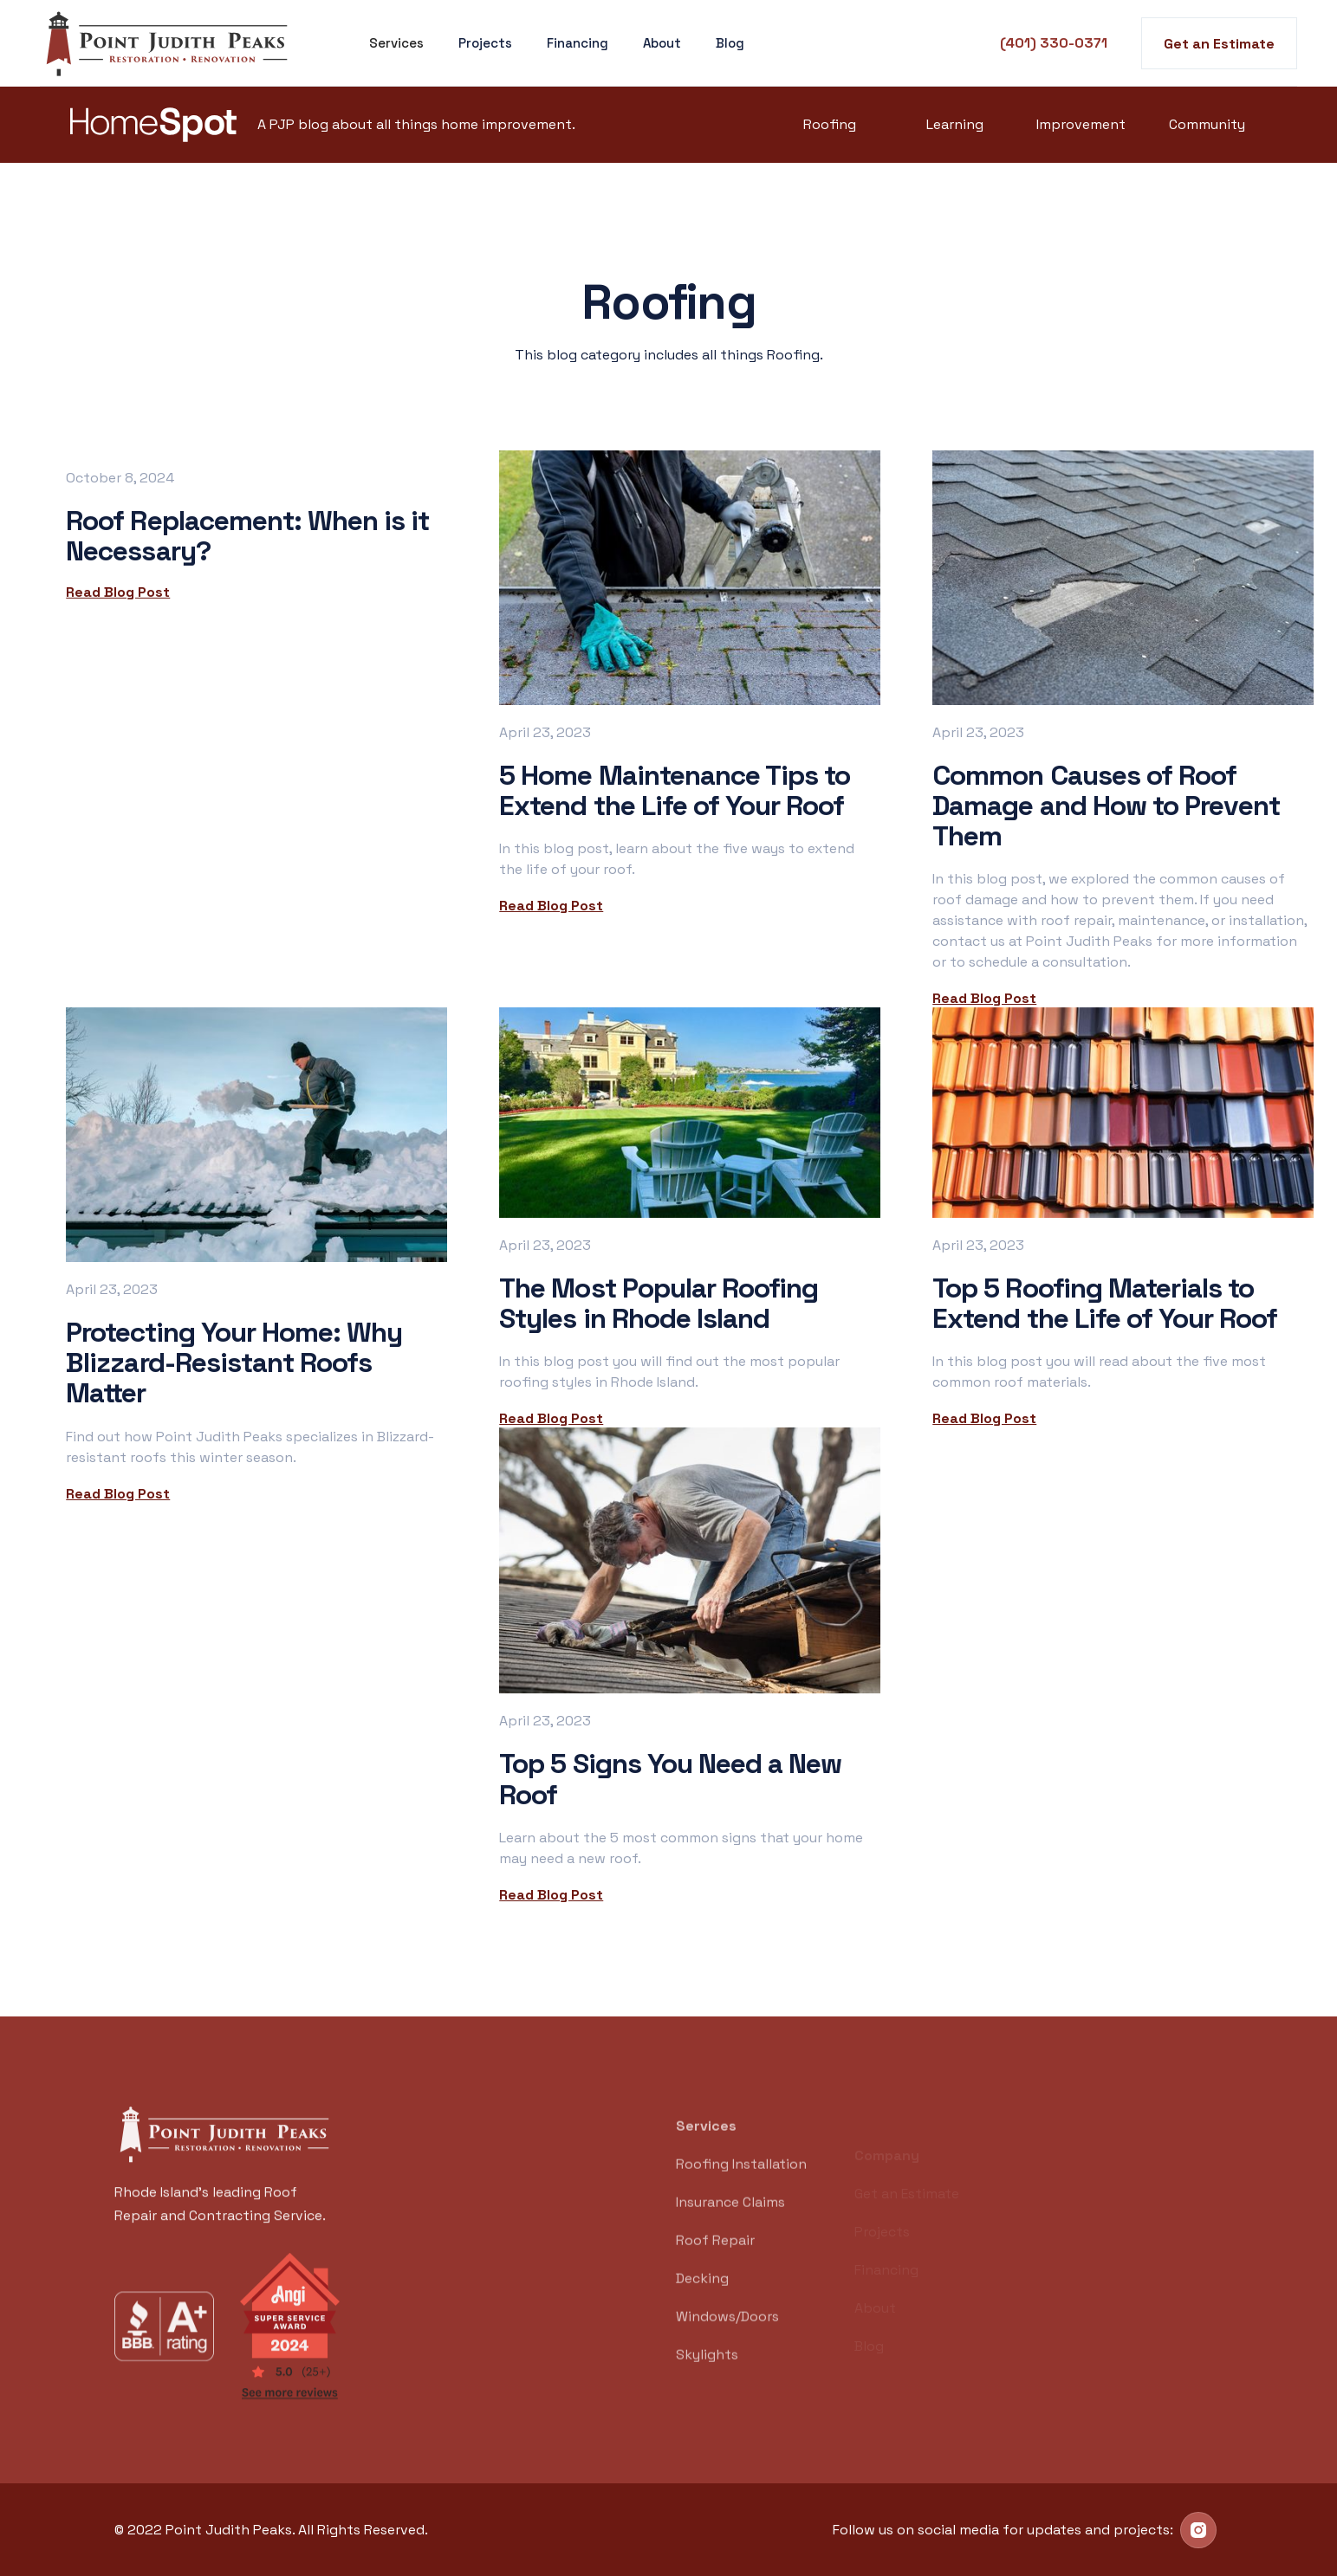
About (662, 43)
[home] (170, 43)
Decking (702, 2300)
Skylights (707, 2376)
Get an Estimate (1219, 44)
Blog (730, 43)
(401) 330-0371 (1053, 43)
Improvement (1081, 124)
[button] (396, 43)
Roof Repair (715, 2262)
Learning (954, 124)
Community (1207, 124)
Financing (577, 43)
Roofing (829, 124)
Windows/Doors (727, 2338)
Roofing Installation (741, 2186)
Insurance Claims (730, 2224)
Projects (485, 43)
